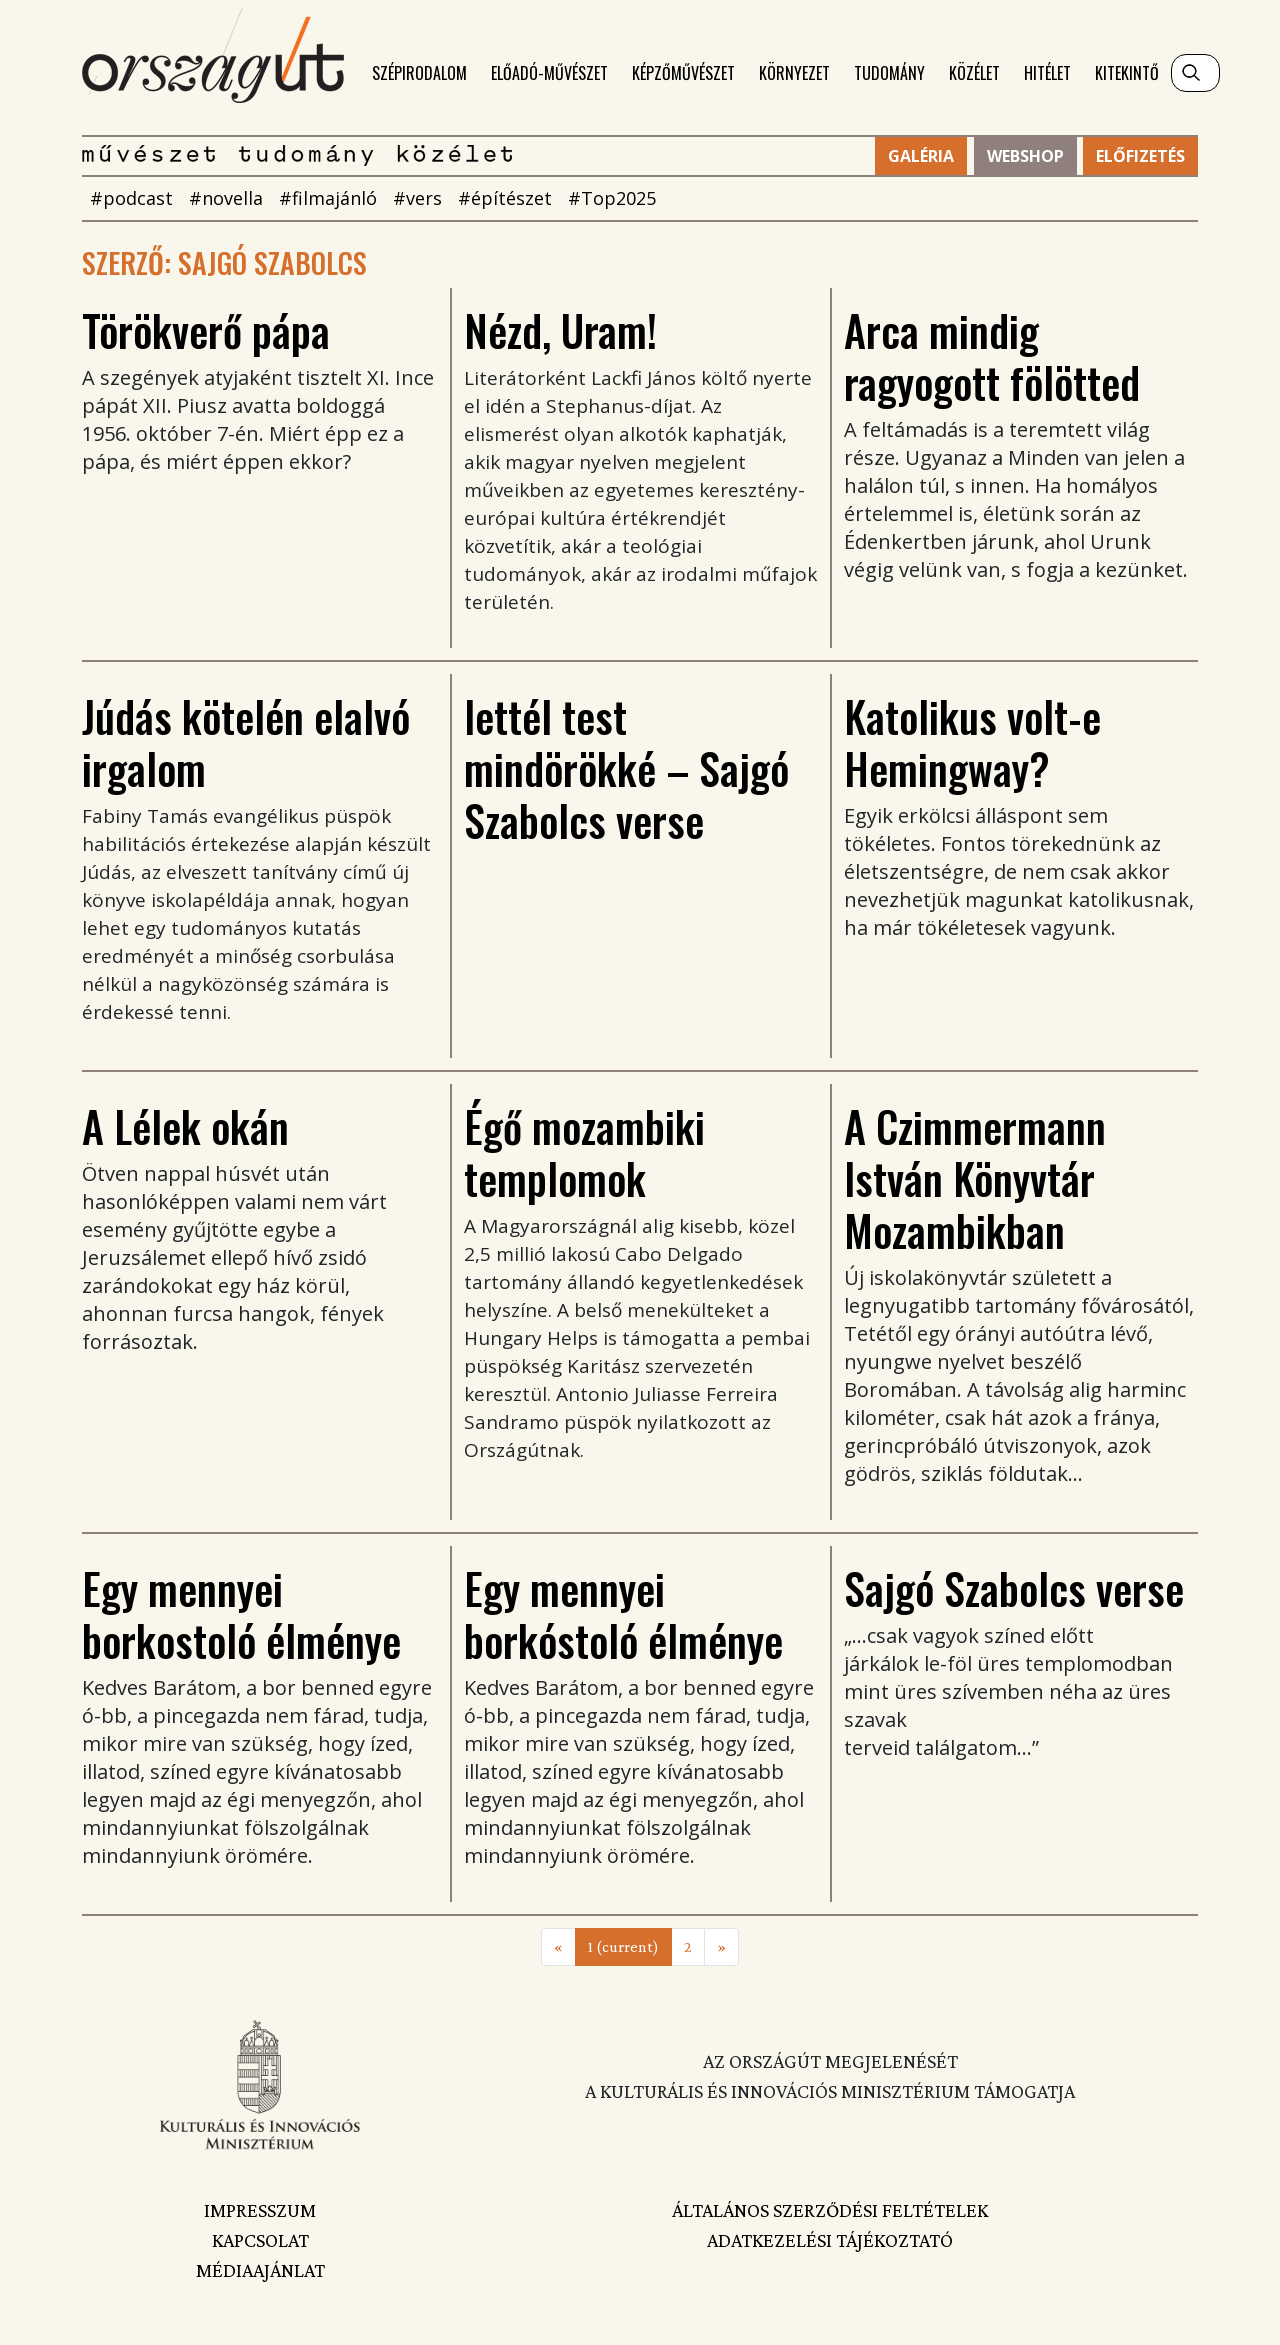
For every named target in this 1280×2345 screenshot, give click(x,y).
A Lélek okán (185, 1126)
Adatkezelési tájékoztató (830, 2240)
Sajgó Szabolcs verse (1014, 1588)
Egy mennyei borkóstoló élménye (623, 1614)
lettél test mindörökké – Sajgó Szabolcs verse (626, 768)
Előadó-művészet (549, 73)
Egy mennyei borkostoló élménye (241, 1614)
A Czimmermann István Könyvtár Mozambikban (975, 1178)
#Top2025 (612, 198)
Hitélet (1047, 73)
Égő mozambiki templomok (584, 1152)
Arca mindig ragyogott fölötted (992, 356)
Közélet (974, 73)
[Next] (721, 1947)
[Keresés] (1195, 73)
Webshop (1025, 156)
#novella (226, 198)
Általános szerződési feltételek (830, 2210)
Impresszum (260, 2210)
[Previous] (558, 1947)
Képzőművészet (683, 73)
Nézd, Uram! (560, 330)
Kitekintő (1127, 73)
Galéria (921, 156)
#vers (417, 198)
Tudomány (889, 73)
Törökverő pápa (206, 330)
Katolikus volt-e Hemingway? (972, 742)
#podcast (131, 198)
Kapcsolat (260, 2240)
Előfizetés (1140, 156)
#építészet (505, 198)
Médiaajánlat (260, 2270)
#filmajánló (328, 198)
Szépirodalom (419, 73)
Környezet (794, 73)
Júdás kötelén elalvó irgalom (246, 742)
